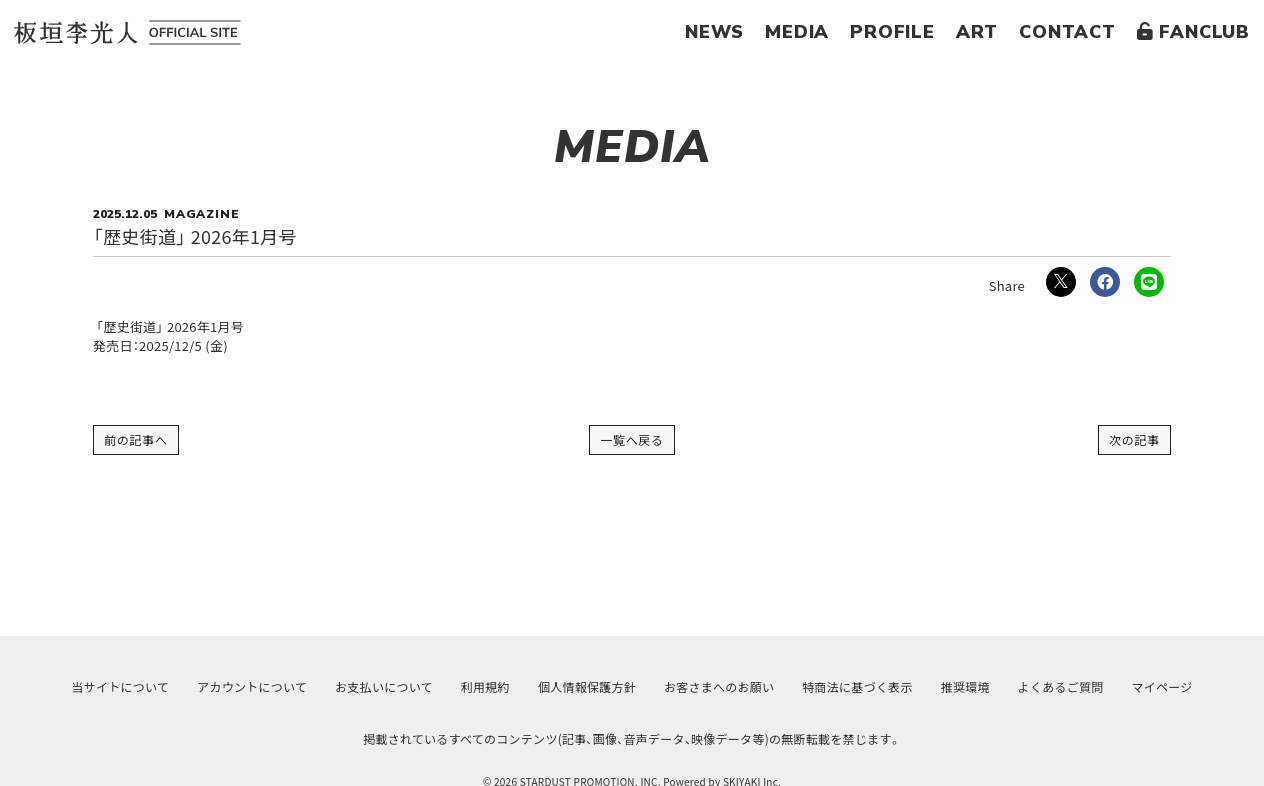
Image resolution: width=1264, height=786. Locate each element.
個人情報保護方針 (587, 686)
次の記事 (1134, 439)
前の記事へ (136, 439)
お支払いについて (384, 686)
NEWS (714, 32)
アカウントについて (252, 686)
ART (977, 32)
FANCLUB (1193, 32)
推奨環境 (965, 686)
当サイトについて (120, 686)
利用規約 (485, 686)
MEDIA (797, 32)
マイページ (1162, 686)
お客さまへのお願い (719, 686)
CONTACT (1067, 32)
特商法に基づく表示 (857, 686)
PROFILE (892, 32)
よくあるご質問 (1061, 686)
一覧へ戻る (632, 439)
